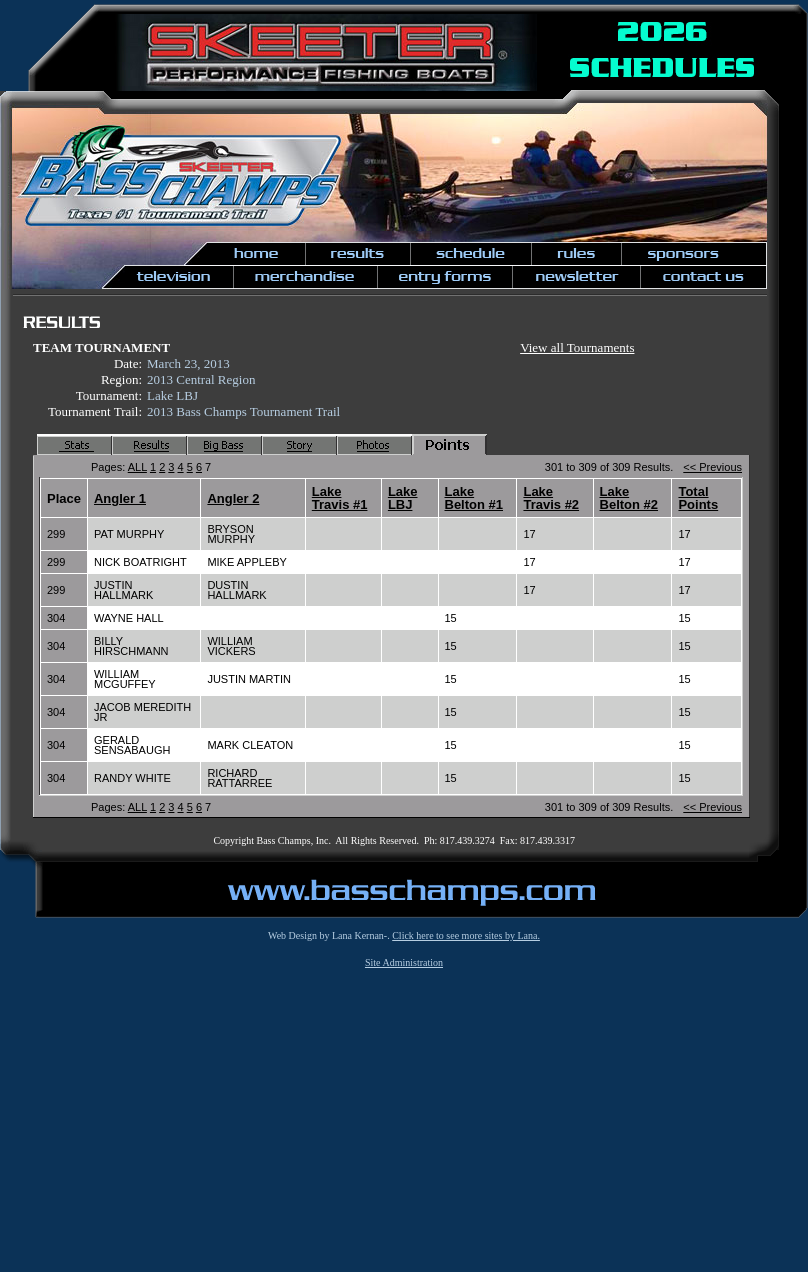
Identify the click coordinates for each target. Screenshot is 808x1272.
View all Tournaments (577, 347)
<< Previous (712, 467)
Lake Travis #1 (340, 498)
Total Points (698, 498)
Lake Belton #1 (474, 498)
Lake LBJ (403, 498)
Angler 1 (120, 498)
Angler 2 (233, 498)
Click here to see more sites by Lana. (466, 935)
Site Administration (404, 962)
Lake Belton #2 (629, 498)
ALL (137, 467)
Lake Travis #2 (551, 498)
